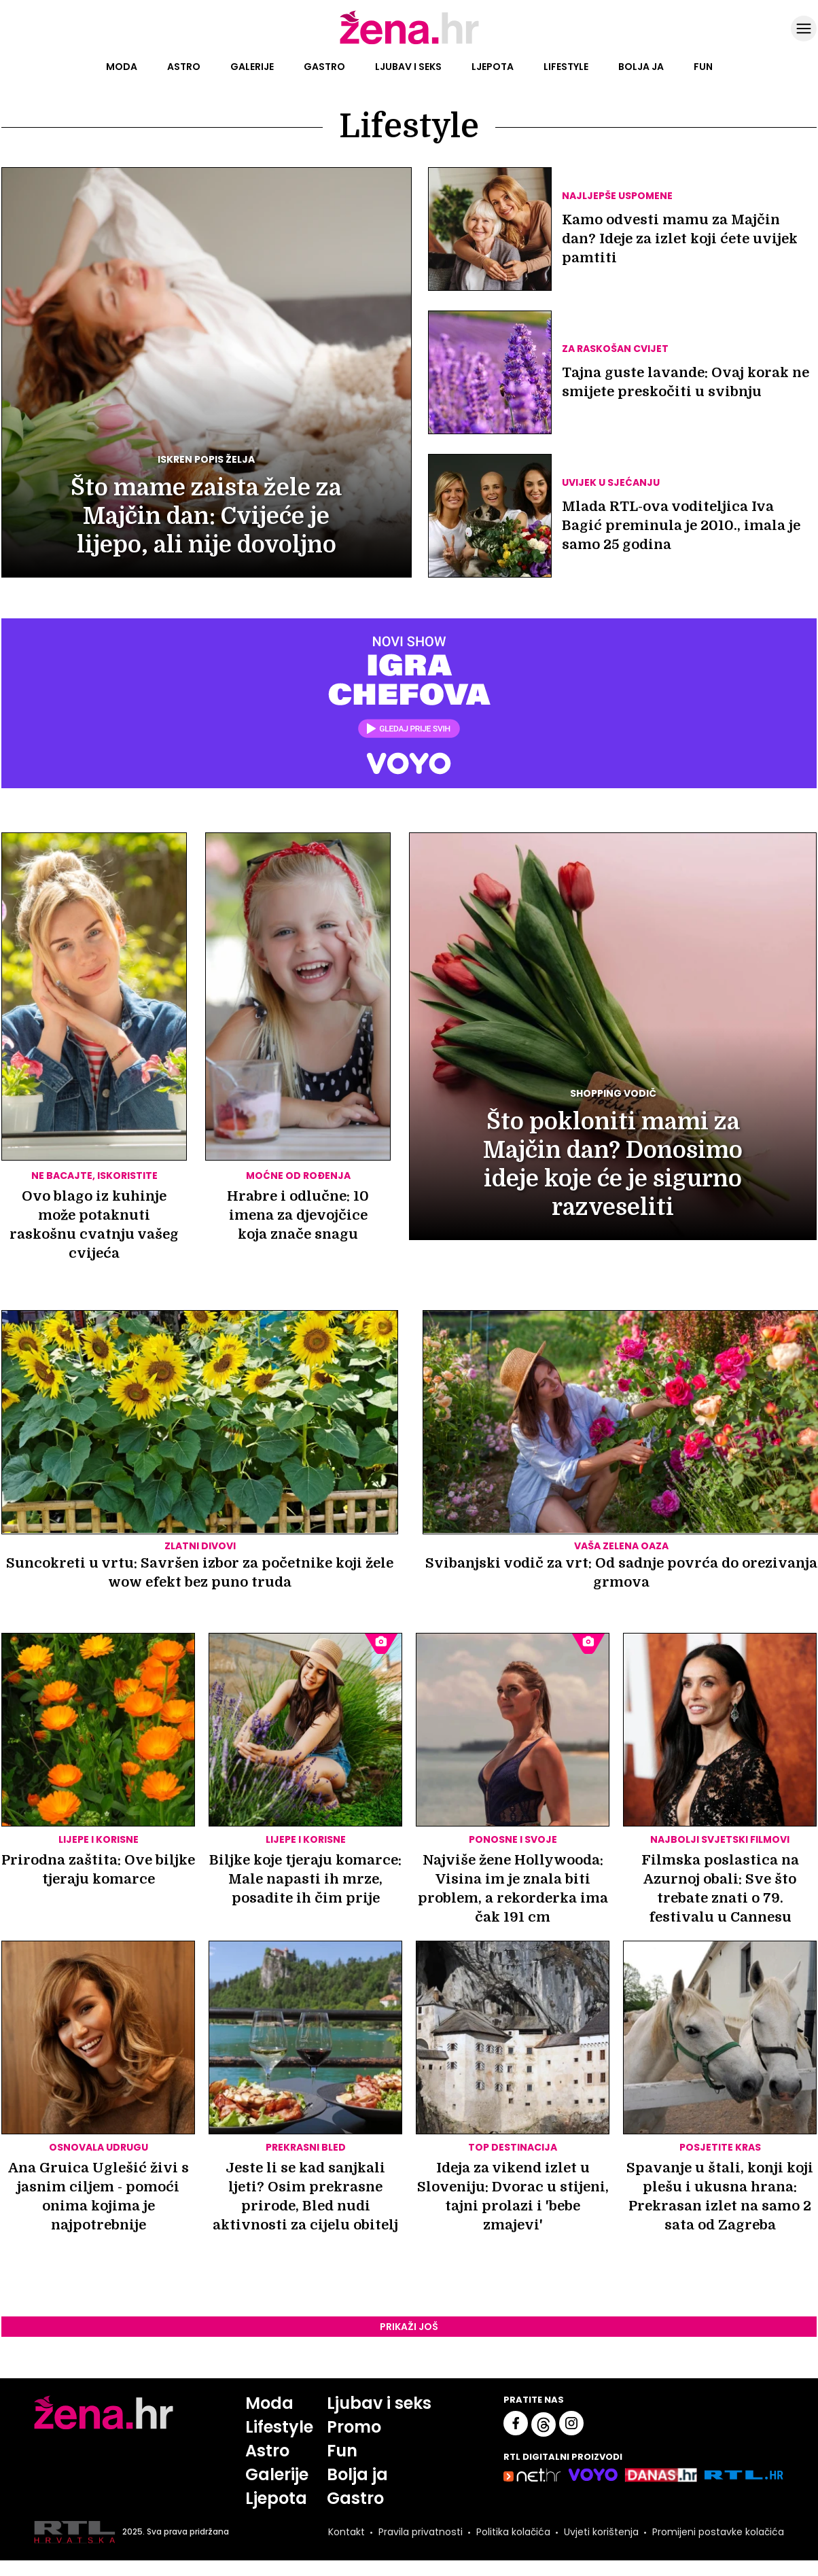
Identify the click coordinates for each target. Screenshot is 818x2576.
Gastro (324, 66)
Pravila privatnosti (420, 2532)
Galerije (252, 66)
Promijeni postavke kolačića (718, 2532)
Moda (121, 66)
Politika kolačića (513, 2532)
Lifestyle (566, 66)
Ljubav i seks (408, 66)
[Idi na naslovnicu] (409, 43)
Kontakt (346, 2532)
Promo (354, 2427)
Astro (183, 66)
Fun (703, 66)
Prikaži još (409, 2326)
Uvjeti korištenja (601, 2532)
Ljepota (493, 66)
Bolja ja (641, 66)
